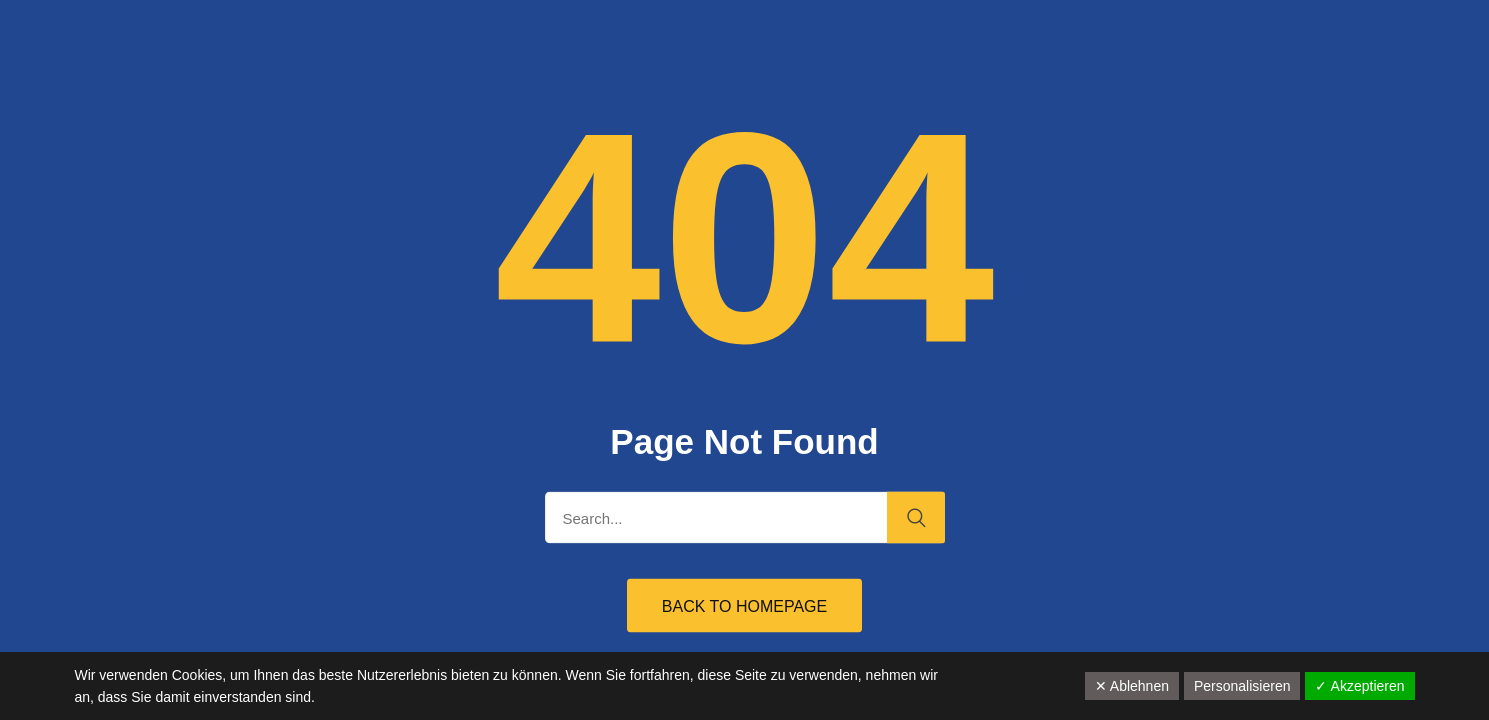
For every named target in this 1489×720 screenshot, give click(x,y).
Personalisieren (1242, 686)
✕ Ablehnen (1132, 686)
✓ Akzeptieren (1359, 686)
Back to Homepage (744, 606)
